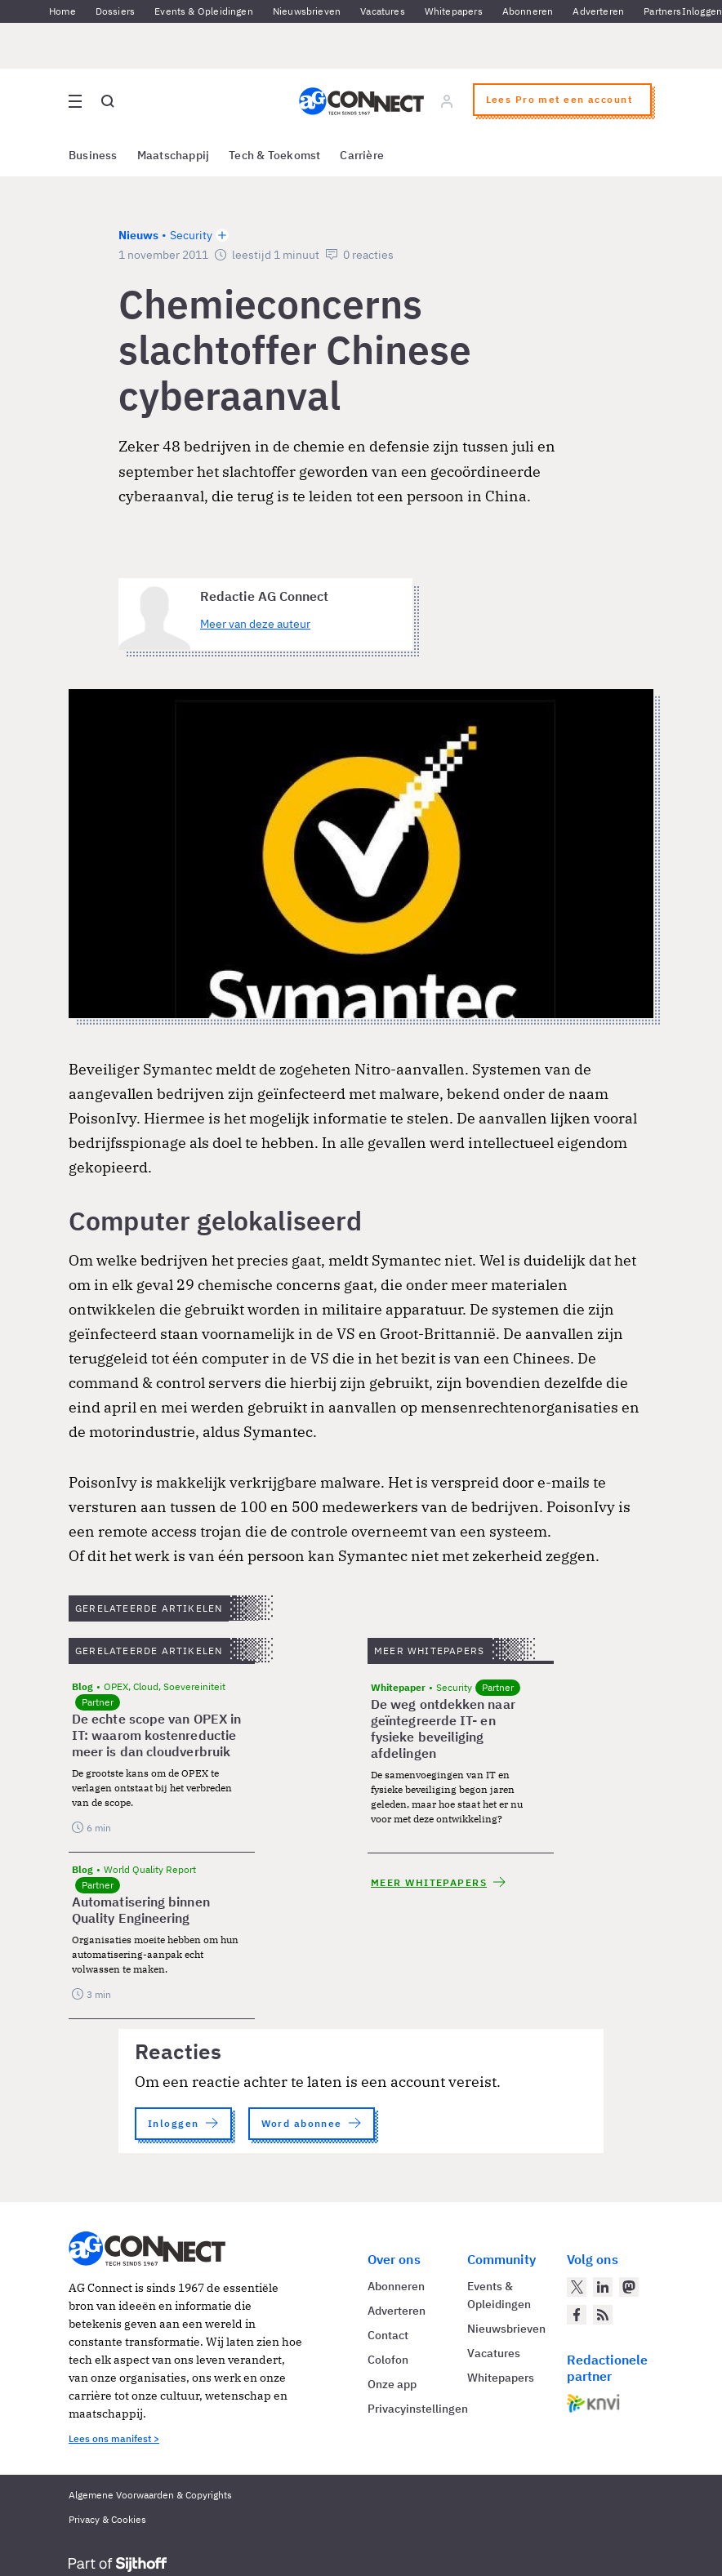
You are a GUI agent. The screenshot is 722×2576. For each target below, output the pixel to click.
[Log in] (446, 101)
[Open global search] (107, 101)
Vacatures (382, 11)
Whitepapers (454, 11)
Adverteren (598, 11)
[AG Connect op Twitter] (576, 2287)
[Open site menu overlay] (75, 101)
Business (93, 155)
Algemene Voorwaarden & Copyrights (150, 2495)
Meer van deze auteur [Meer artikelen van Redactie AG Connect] (255, 623)
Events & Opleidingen (203, 11)
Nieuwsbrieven (307, 11)
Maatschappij (173, 155)
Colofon (388, 2359)
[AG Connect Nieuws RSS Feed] (603, 2315)
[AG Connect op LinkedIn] (603, 2287)
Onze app (392, 2384)
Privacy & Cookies (107, 2519)
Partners (662, 11)
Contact (388, 2335)
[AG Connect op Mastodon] (629, 2287)
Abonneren (528, 11)
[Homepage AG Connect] (361, 101)
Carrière (362, 155)
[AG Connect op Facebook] (576, 2315)
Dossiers (115, 11)
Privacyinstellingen (418, 2408)
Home (62, 11)
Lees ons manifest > (114, 2438)
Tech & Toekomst (274, 155)
